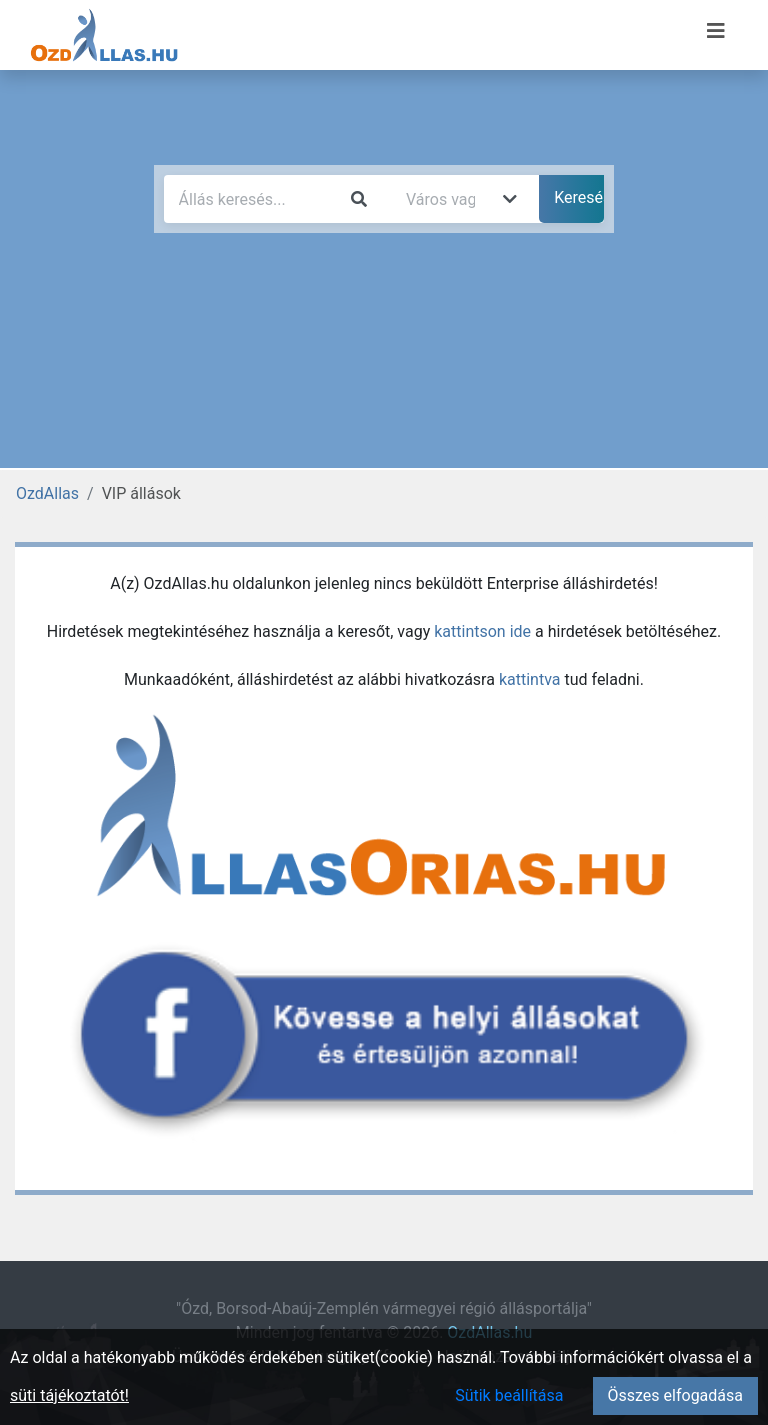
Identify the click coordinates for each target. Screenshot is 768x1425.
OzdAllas (47, 493)
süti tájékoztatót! (69, 1395)
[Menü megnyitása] (716, 31)
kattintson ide (482, 631)
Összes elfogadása (675, 1395)
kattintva (530, 679)
